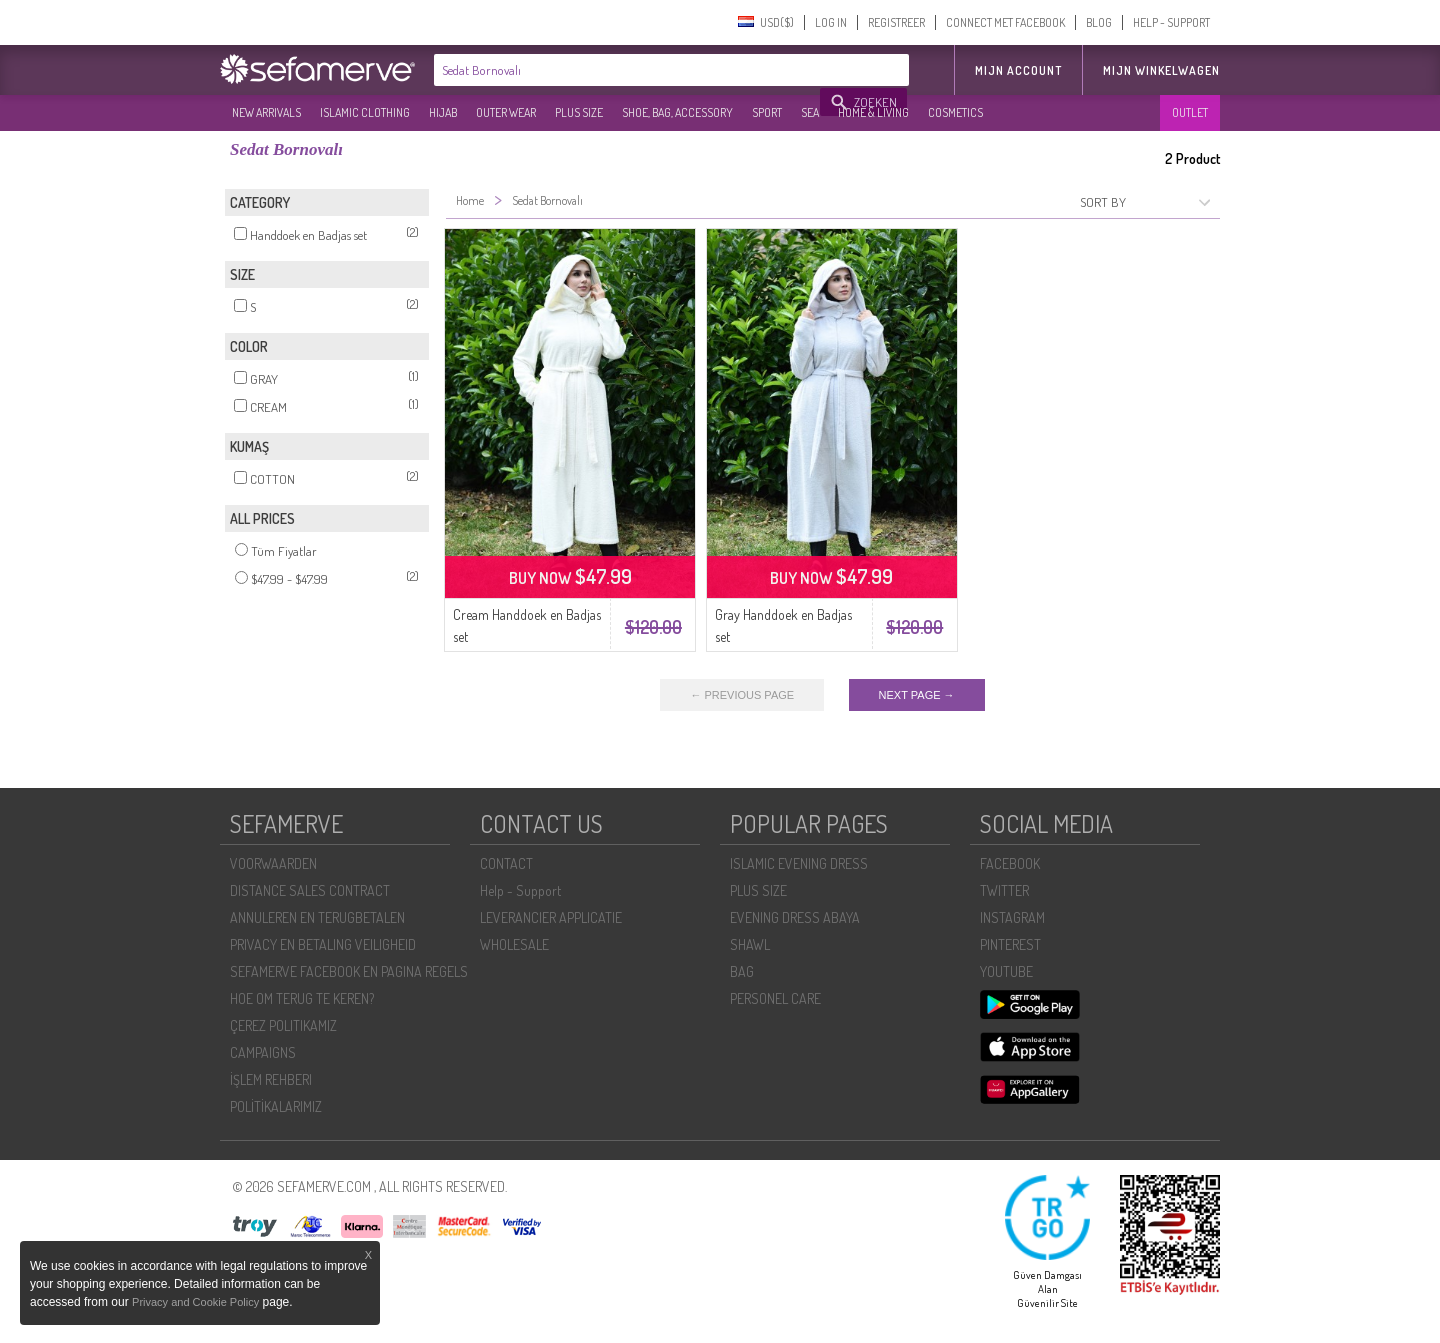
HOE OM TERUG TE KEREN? (302, 998)
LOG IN (831, 22)
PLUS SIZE (579, 112)
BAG (742, 971)
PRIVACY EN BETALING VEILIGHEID (323, 944)
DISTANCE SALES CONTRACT (310, 890)
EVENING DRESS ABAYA (795, 917)
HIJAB (443, 112)
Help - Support (520, 890)
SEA (810, 112)
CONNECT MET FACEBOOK (1005, 22)
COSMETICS (955, 112)
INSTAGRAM (1012, 917)
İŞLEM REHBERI (271, 1079)
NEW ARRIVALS (266, 112)
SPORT (767, 112)
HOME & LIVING (873, 112)
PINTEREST (1010, 944)
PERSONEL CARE (775, 998)
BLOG (1099, 22)
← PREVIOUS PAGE (742, 695)
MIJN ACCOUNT (1018, 70)
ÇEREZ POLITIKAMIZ (283, 1025)
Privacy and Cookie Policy (195, 1302)
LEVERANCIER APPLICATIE (551, 917)
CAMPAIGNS (263, 1052)
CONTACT (506, 863)
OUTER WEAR (506, 112)
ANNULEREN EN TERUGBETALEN (317, 917)
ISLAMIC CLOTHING (365, 112)
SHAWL (750, 944)
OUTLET (1190, 112)
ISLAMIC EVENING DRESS (799, 863)
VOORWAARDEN (273, 863)
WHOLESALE (514, 944)
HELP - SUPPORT (1171, 22)
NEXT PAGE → (917, 695)
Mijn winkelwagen (1161, 70)
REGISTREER (896, 22)
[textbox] (628, 70)
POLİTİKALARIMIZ (276, 1106)
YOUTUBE (1006, 971)
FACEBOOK (1010, 863)
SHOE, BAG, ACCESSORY (677, 112)
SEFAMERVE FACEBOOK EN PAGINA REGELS (349, 971)
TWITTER (1004, 890)
